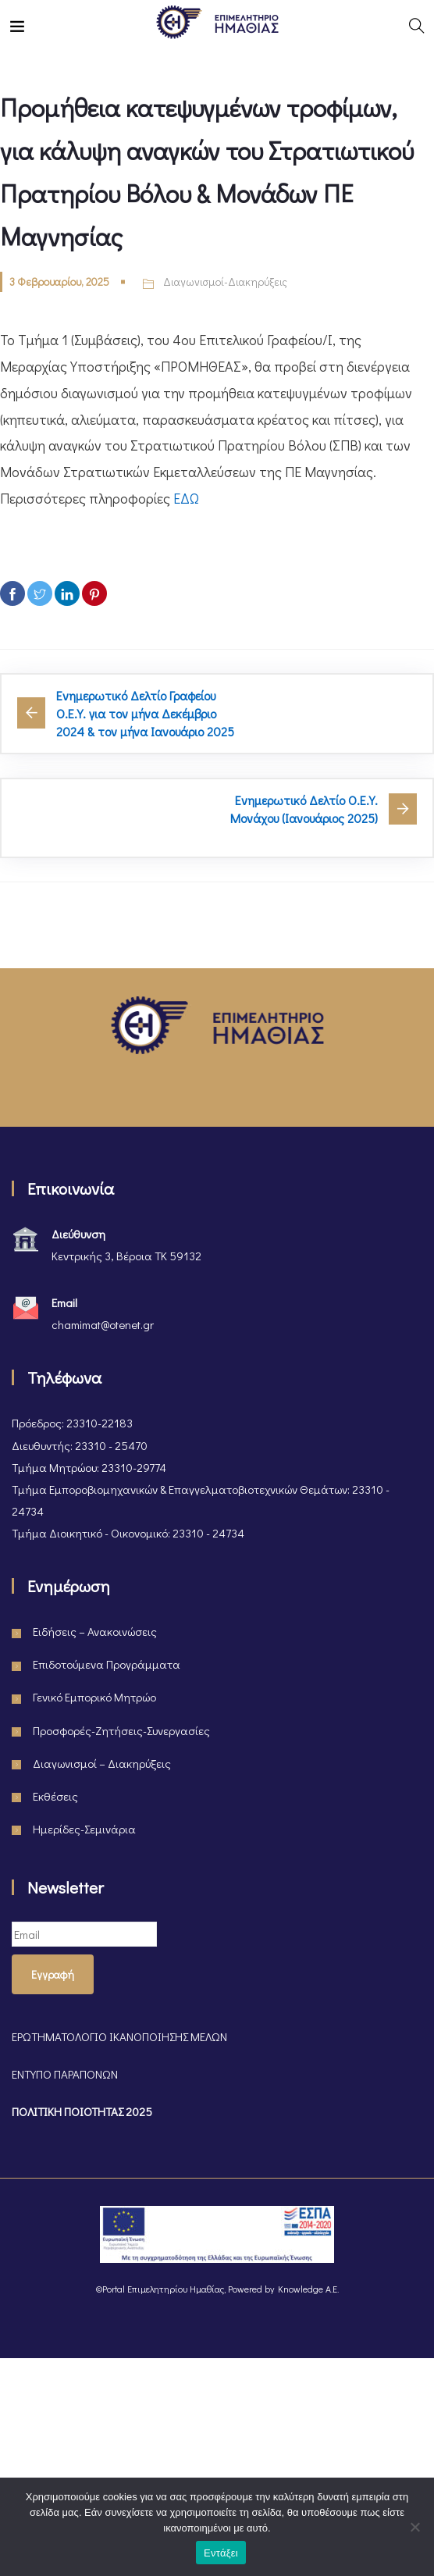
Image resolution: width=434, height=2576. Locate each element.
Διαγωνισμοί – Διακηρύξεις (102, 1763)
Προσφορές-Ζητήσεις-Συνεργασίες (121, 1730)
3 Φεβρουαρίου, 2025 (59, 281)
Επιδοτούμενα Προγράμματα (106, 1664)
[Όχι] (414, 2527)
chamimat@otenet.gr (103, 1324)
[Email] (84, 1934)
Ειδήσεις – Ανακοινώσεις (95, 1631)
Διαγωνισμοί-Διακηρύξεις (225, 281)
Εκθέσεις (55, 1796)
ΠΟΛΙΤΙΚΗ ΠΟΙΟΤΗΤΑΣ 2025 (82, 2111)
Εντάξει (221, 2553)
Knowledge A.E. (308, 2288)
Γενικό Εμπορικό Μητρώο (94, 1697)
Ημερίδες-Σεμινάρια (84, 1829)
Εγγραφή (52, 1974)
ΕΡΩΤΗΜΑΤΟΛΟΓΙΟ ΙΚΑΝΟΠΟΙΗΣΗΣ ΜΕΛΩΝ (119, 2036)
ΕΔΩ (186, 498)
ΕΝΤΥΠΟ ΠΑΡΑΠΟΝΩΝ (65, 2074)
